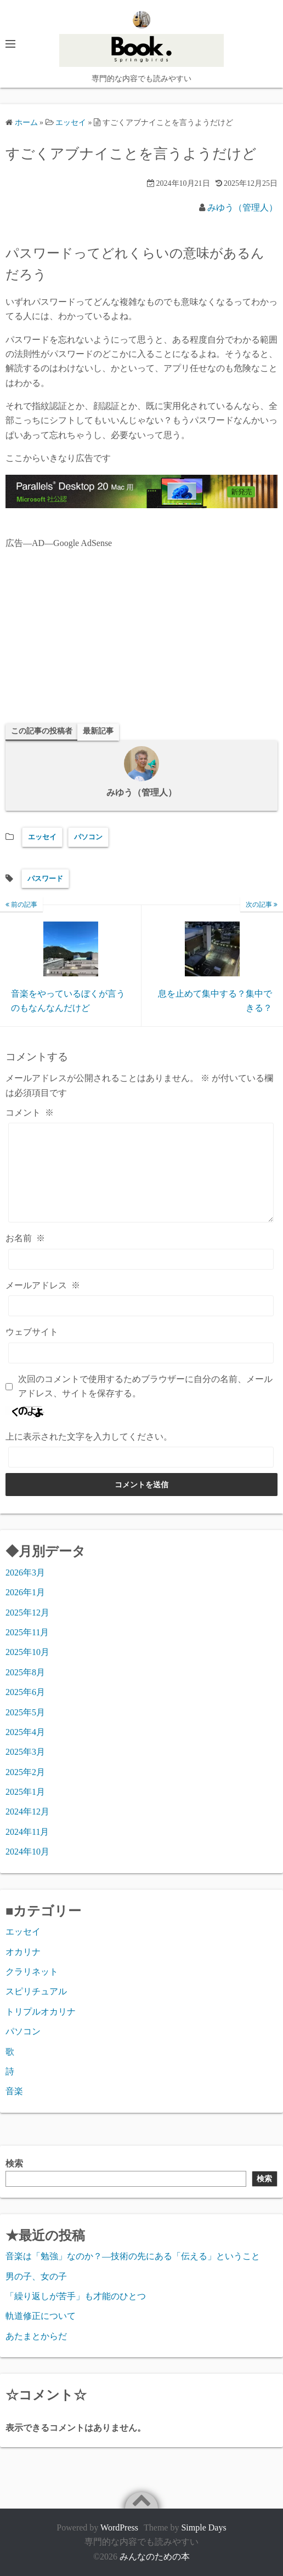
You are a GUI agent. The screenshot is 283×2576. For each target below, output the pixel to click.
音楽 (14, 2091)
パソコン (88, 837)
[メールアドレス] (141, 1305)
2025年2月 (25, 1772)
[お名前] (141, 1259)
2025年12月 (27, 1612)
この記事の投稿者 (41, 731)
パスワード (45, 878)
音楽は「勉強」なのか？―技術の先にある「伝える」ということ (132, 2256)
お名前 (25, 1238)
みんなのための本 (155, 2556)
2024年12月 (27, 1811)
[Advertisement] (141, 636)
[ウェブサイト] (141, 1353)
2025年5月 (25, 1712)
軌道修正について (40, 2316)
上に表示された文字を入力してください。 (88, 1436)
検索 (14, 2163)
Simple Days (203, 2527)
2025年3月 (25, 1751)
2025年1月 (25, 1791)
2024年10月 (27, 1851)
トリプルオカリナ (40, 2011)
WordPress (119, 2527)
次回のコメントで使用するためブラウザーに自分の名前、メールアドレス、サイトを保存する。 (145, 1386)
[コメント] (141, 1172)
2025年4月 (25, 1732)
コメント (29, 1112)
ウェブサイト (31, 1332)
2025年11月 (27, 1632)
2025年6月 (25, 1692)
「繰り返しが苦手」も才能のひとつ (75, 2296)
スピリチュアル (36, 1991)
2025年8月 (25, 1672)
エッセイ (42, 837)
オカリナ (23, 1952)
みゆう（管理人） (242, 207)
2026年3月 (25, 1572)
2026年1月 (25, 1592)
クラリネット (31, 1971)
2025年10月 (27, 1652)
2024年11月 (27, 1831)
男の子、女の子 (36, 2276)
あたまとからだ (36, 2336)
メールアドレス (42, 1285)
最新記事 (98, 731)
